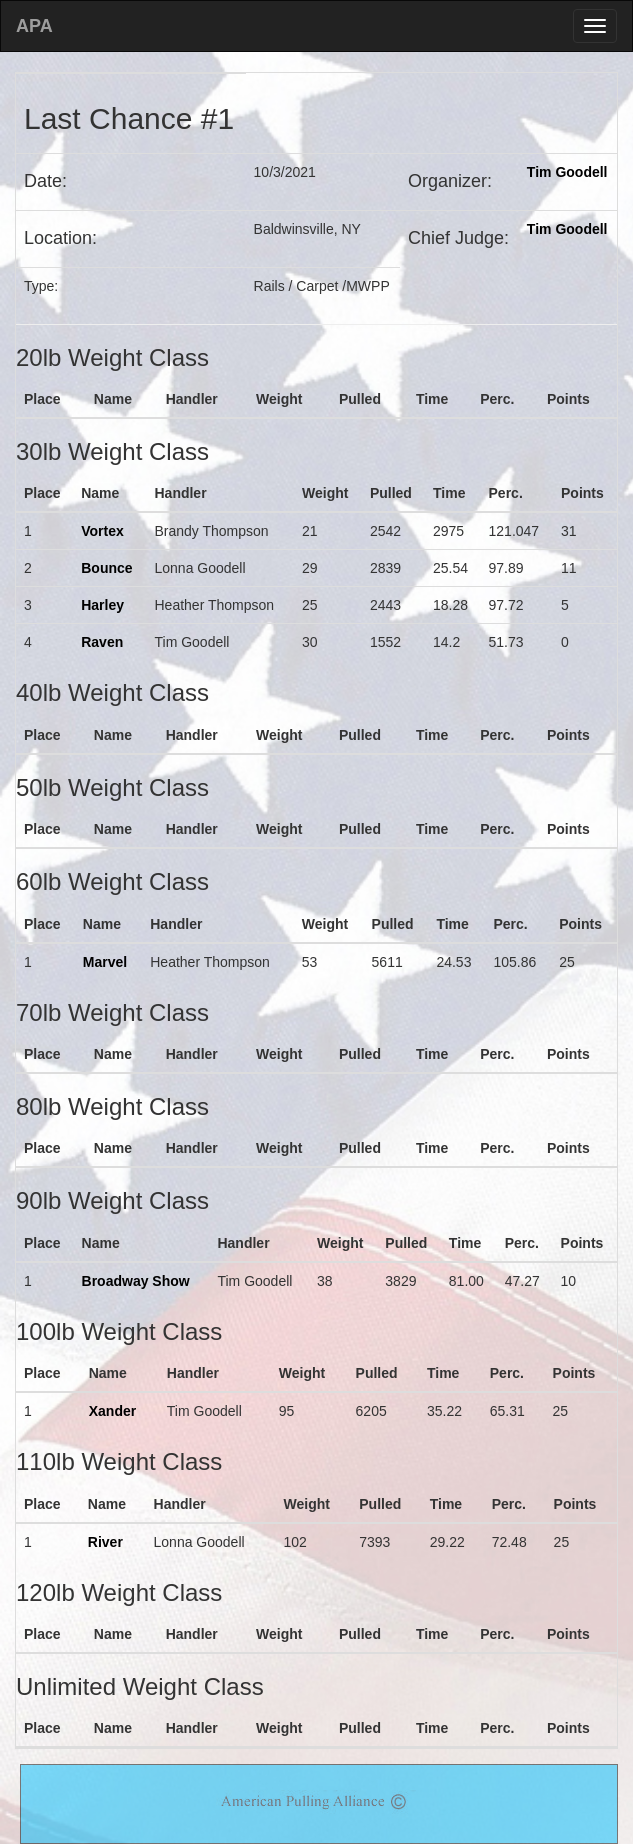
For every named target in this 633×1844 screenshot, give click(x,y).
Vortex (102, 531)
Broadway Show (136, 1281)
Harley (102, 605)
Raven (102, 642)
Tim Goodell (567, 172)
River (105, 1542)
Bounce (106, 568)
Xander (112, 1411)
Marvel (105, 962)
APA (34, 26)
